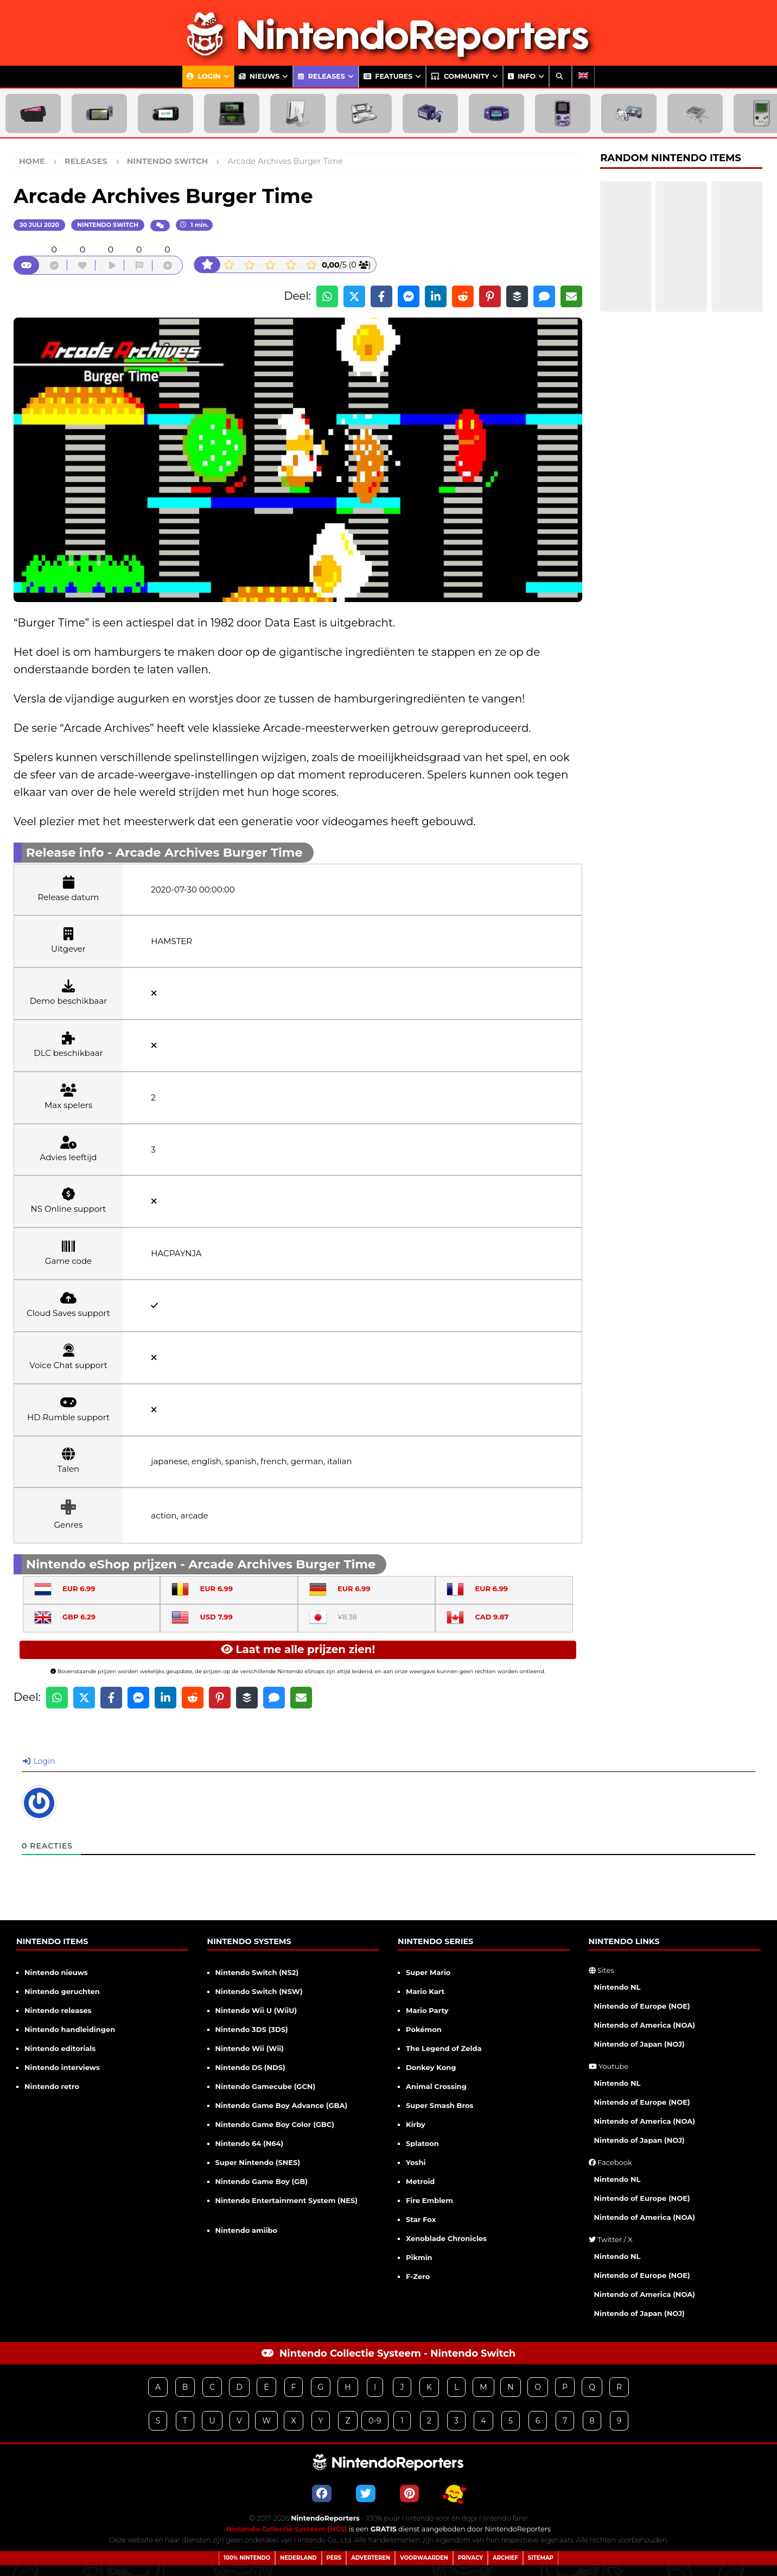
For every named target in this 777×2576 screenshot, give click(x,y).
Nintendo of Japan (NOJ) (639, 2044)
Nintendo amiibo (246, 2230)
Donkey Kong (431, 2067)
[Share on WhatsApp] (327, 296)
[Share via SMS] (544, 296)
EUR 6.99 (64, 1588)
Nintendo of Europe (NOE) (642, 2006)
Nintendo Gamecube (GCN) (265, 2086)
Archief (505, 2557)
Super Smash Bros (440, 2105)
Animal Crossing (436, 2086)
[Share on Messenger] (408, 296)
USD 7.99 (201, 1616)
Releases (321, 76)
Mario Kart (425, 1991)
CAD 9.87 (477, 1616)
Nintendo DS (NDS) (250, 2067)
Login (204, 76)
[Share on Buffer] (517, 296)
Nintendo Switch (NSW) (259, 1991)
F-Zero (418, 2276)
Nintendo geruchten (62, 1991)
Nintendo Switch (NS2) (257, 1972)
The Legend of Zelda (443, 2048)
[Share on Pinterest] (490, 296)
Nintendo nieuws (56, 1972)
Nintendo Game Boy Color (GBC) (274, 2124)
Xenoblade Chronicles (446, 2238)
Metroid (420, 2181)
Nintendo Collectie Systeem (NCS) (286, 2529)
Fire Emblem (429, 2200)
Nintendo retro (51, 2086)
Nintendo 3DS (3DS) (251, 2029)
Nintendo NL (617, 1987)
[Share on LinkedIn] (436, 296)
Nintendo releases (57, 2010)
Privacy (470, 2557)
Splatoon (422, 2143)
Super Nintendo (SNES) (258, 2162)
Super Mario (428, 1972)
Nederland (298, 2557)
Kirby (415, 2124)
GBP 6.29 (64, 1616)
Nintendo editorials (59, 2048)
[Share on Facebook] (381, 296)
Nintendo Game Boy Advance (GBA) (281, 2105)
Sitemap (540, 2557)
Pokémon (424, 2029)
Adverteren (370, 2557)
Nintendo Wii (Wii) (249, 2048)
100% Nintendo (247, 2557)
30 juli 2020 (39, 225)
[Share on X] (354, 296)
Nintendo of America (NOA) (644, 2025)
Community (460, 76)
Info (522, 76)
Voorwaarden (424, 2557)
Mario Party (427, 2010)
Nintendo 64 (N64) (249, 2143)
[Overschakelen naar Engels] (583, 76)
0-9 (374, 2421)
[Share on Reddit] (463, 296)
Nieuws (259, 76)
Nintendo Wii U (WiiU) (256, 2010)
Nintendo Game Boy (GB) (261, 2181)
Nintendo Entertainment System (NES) (286, 2200)
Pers (334, 2557)
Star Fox (421, 2219)
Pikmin (419, 2257)
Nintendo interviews (62, 2067)
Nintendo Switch (107, 225)
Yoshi (415, 2162)
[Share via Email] (571, 296)
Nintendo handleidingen (69, 2029)
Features (388, 76)
